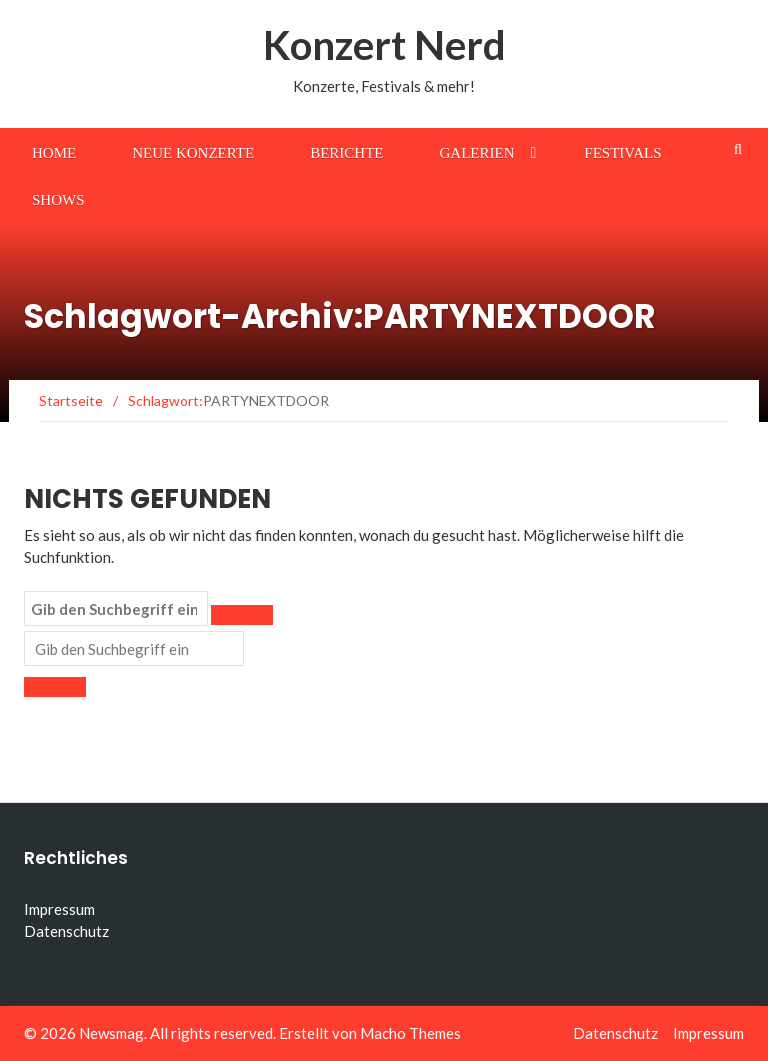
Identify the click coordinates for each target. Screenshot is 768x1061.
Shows (58, 200)
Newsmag (111, 1033)
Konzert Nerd (384, 45)
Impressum (59, 909)
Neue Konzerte (193, 153)
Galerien (477, 153)
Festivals (622, 153)
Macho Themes (410, 1033)
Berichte (346, 153)
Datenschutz (66, 931)
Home (54, 153)
